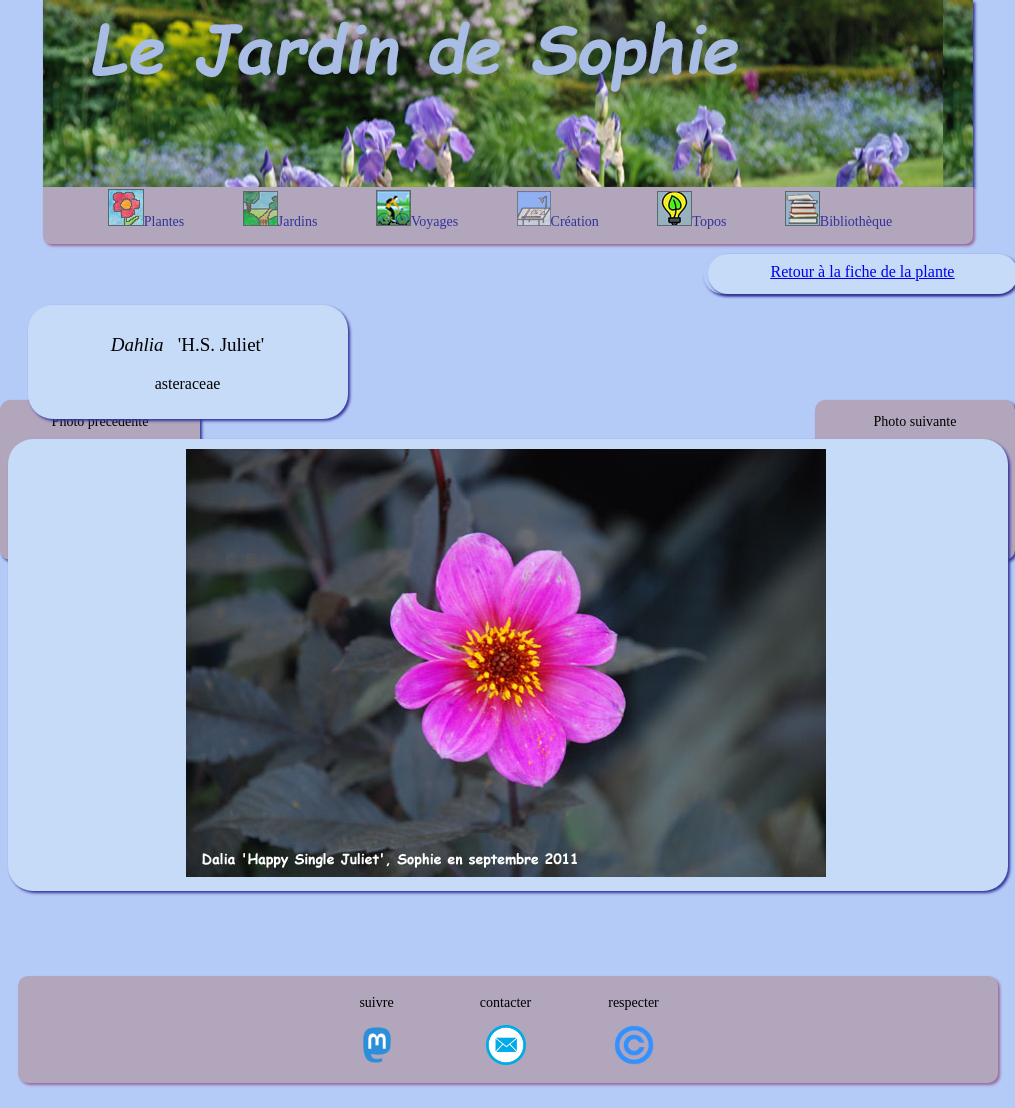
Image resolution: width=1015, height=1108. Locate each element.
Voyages (417, 209)
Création (558, 210)
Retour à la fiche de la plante (863, 271)
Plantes (146, 209)
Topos (691, 210)
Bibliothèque (838, 210)
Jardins (280, 210)
